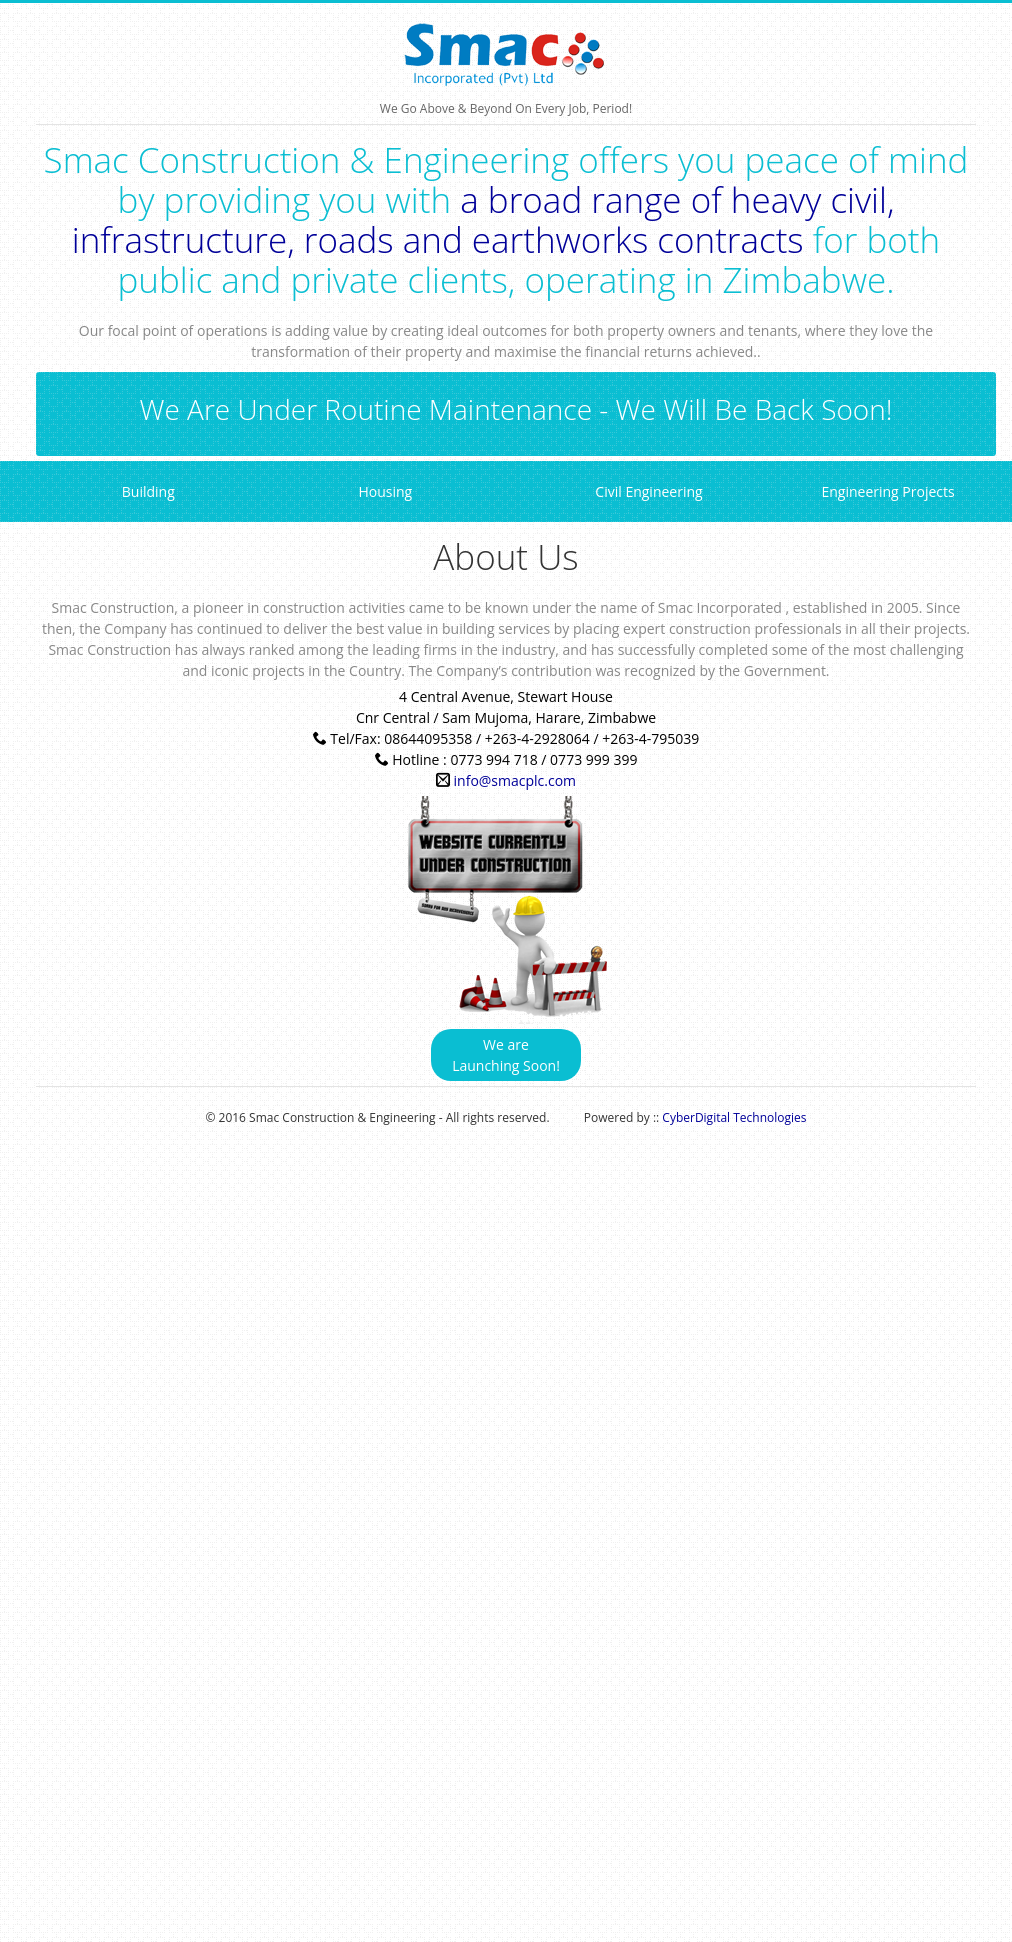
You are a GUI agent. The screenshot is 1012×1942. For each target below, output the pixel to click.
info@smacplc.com (515, 780)
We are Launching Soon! (506, 1055)
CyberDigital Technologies (734, 1117)
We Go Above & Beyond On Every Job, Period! (506, 55)
